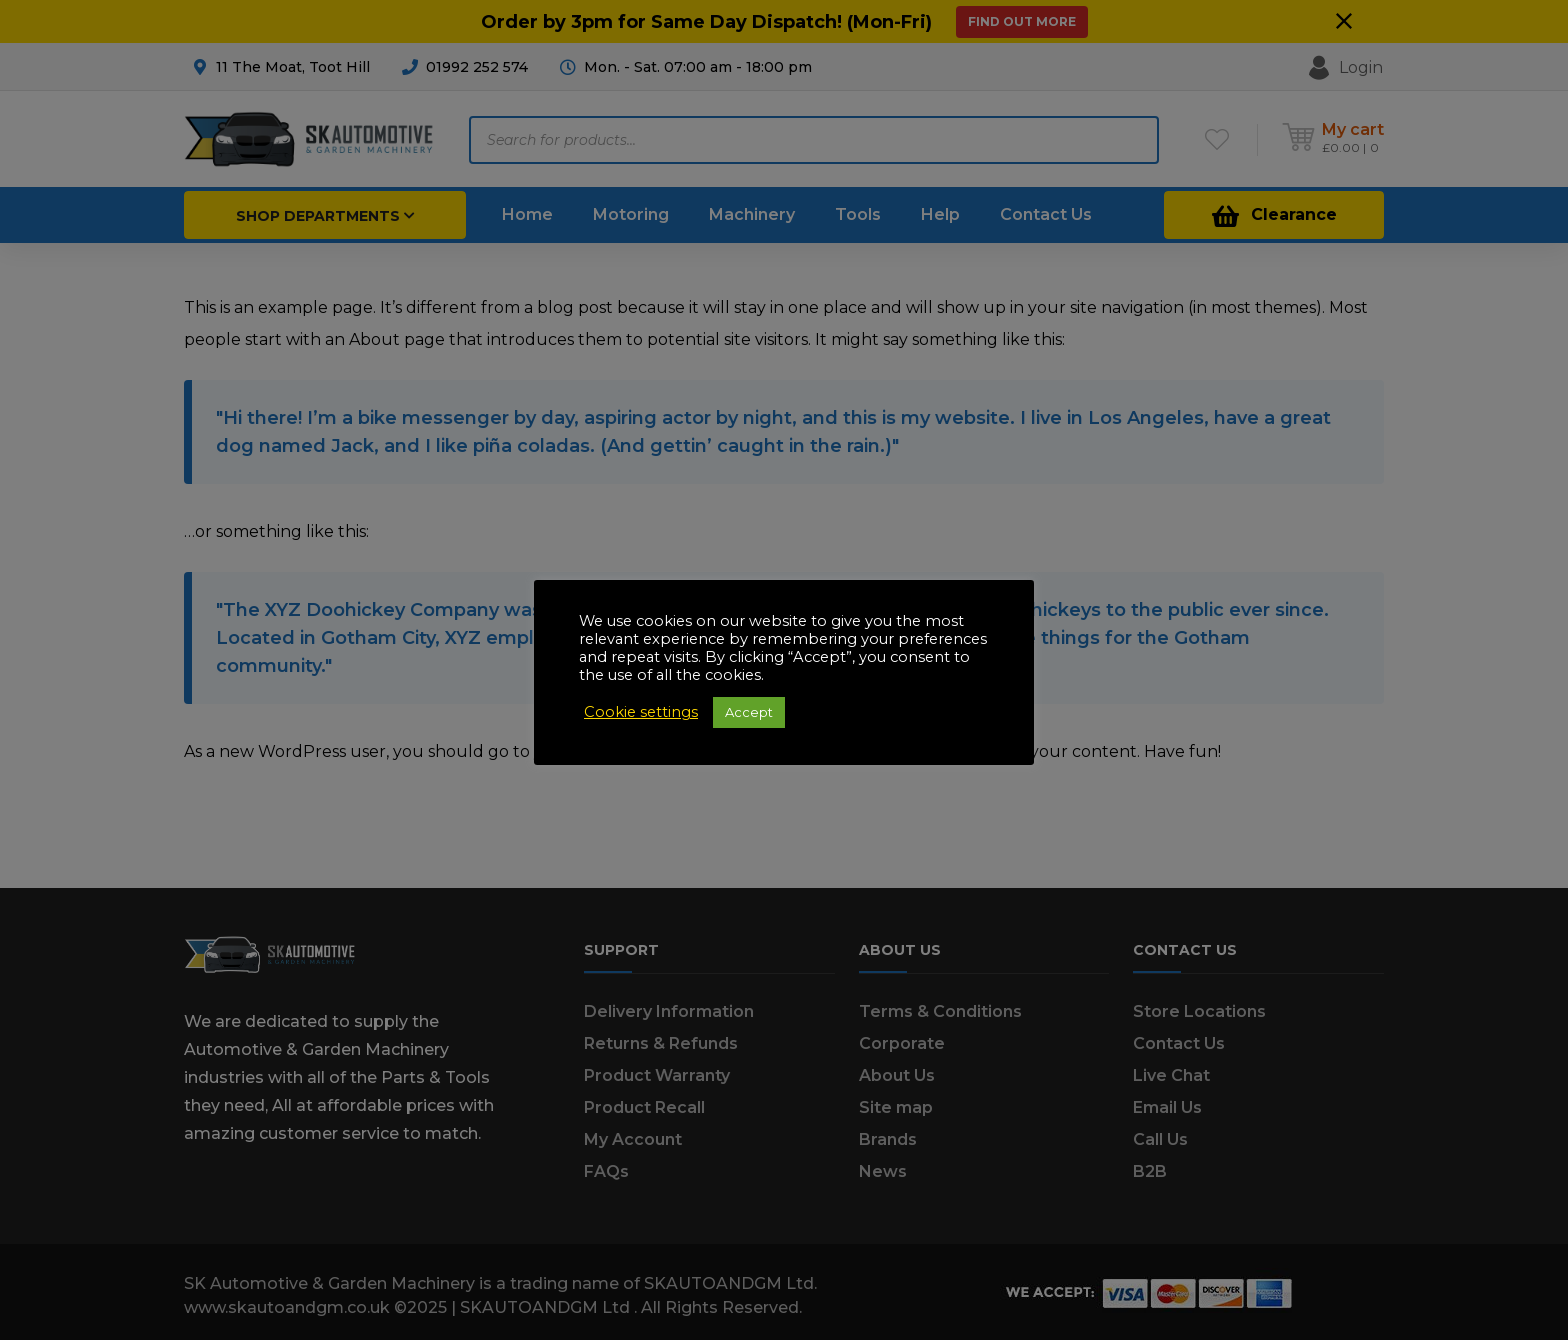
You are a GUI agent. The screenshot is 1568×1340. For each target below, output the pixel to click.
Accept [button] (749, 712)
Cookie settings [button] (641, 712)
